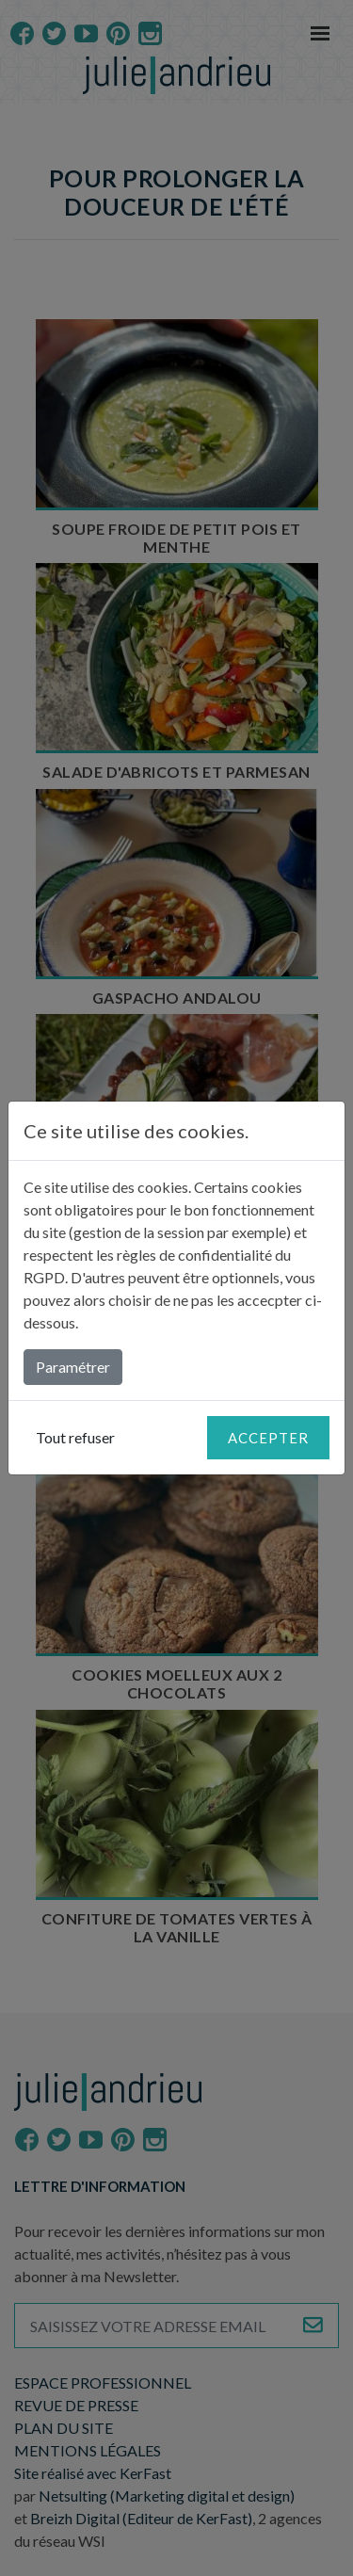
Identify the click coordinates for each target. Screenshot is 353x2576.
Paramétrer (73, 1367)
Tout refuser (75, 1437)
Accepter (268, 1437)
